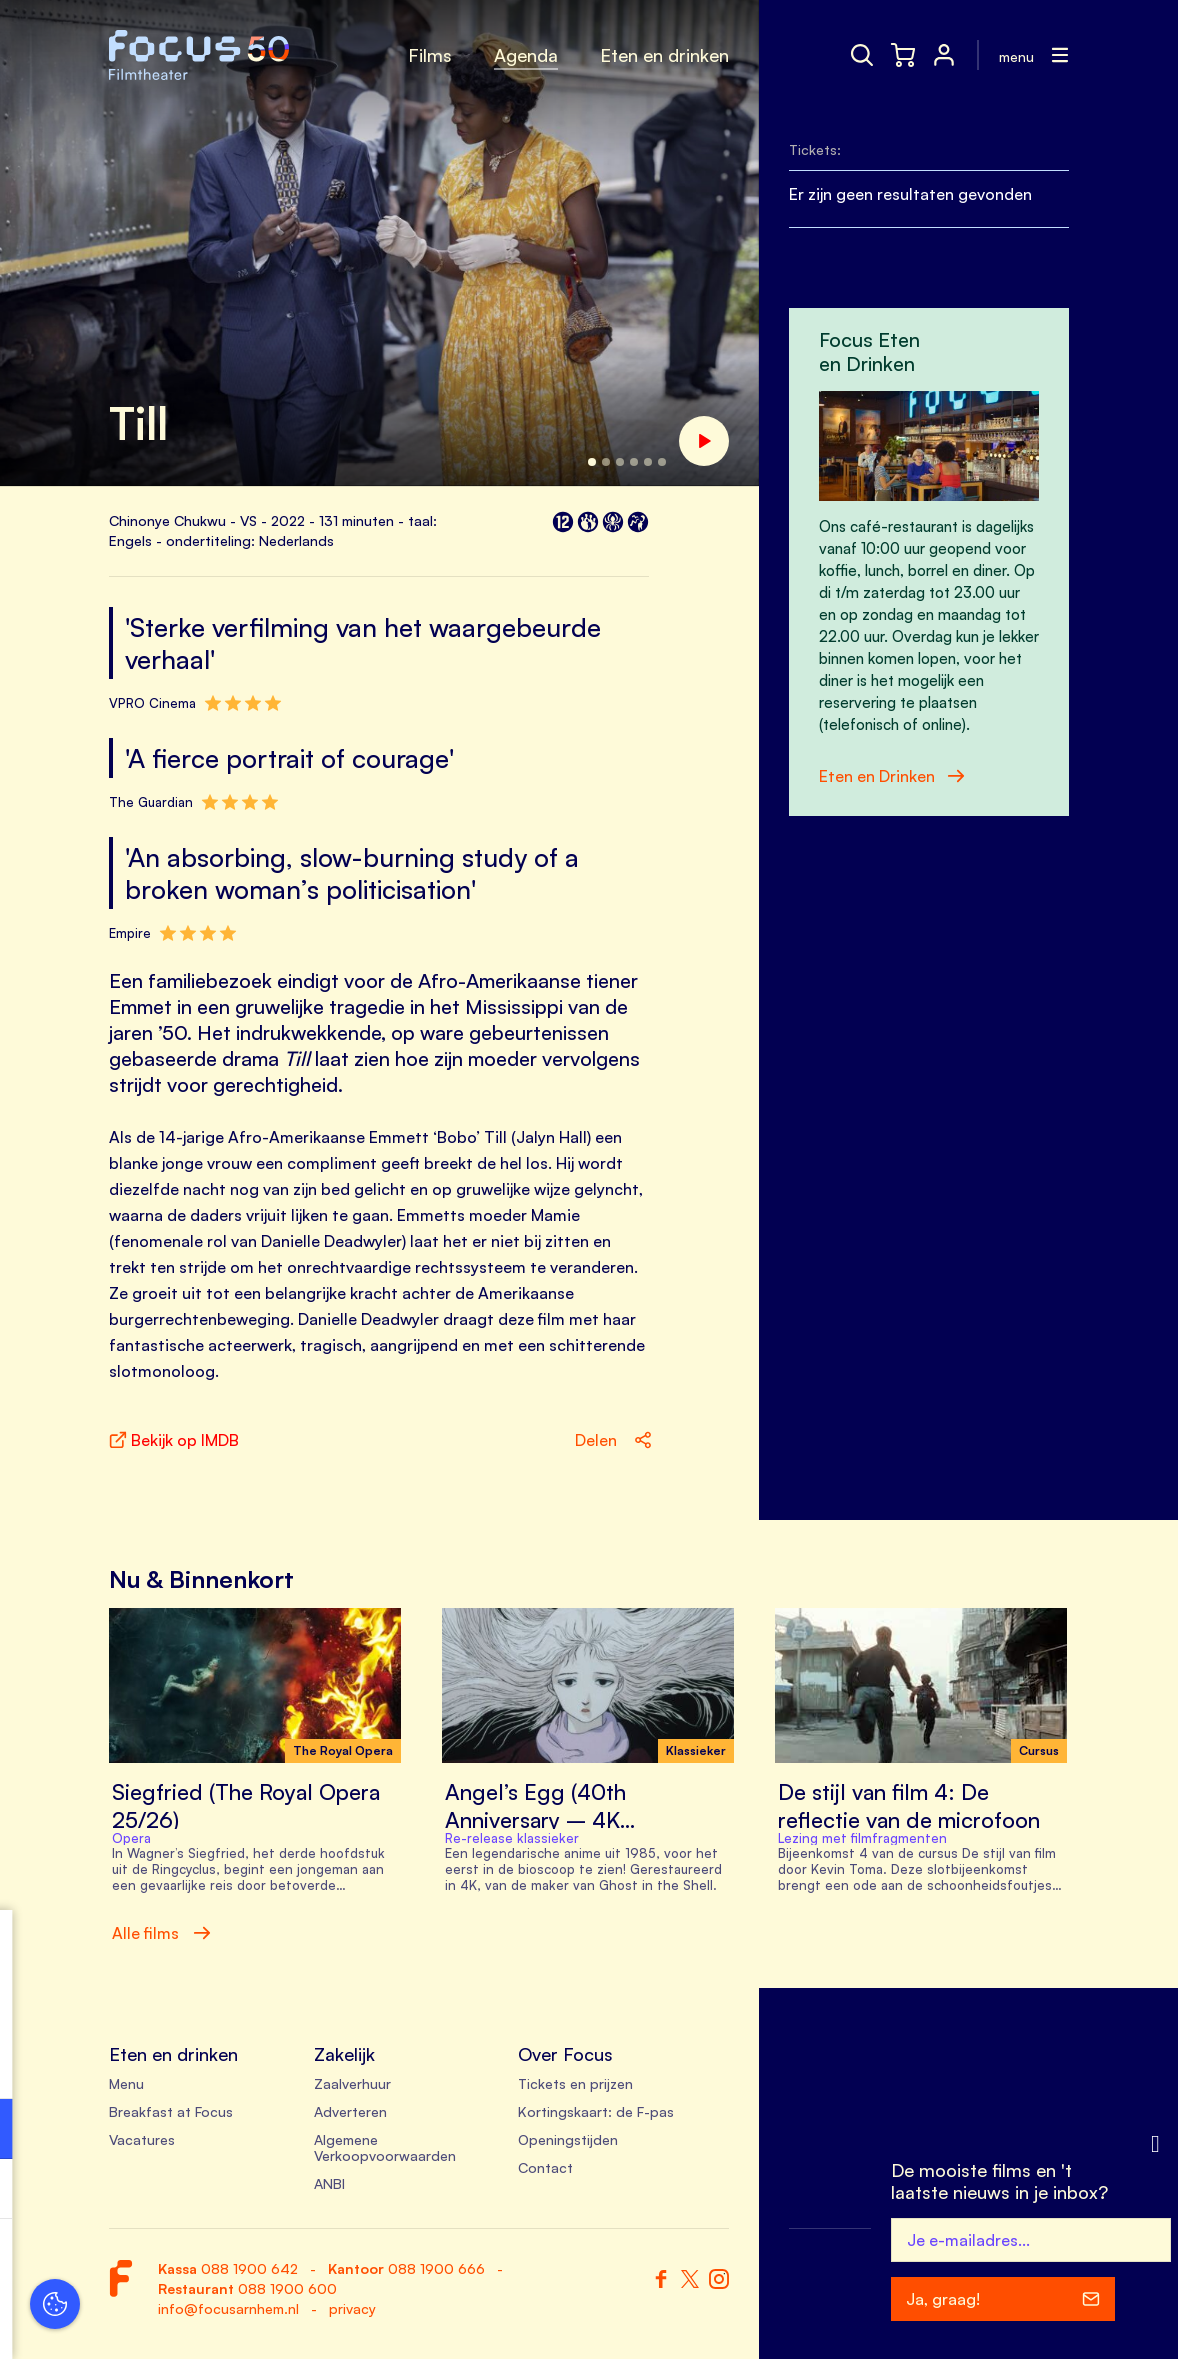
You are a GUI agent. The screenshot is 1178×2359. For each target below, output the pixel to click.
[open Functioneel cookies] (308, 2131)
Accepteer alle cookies (170, 2263)
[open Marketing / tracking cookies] (308, 2191)
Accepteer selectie (170, 2321)
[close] (309, 1946)
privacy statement (90, 2063)
